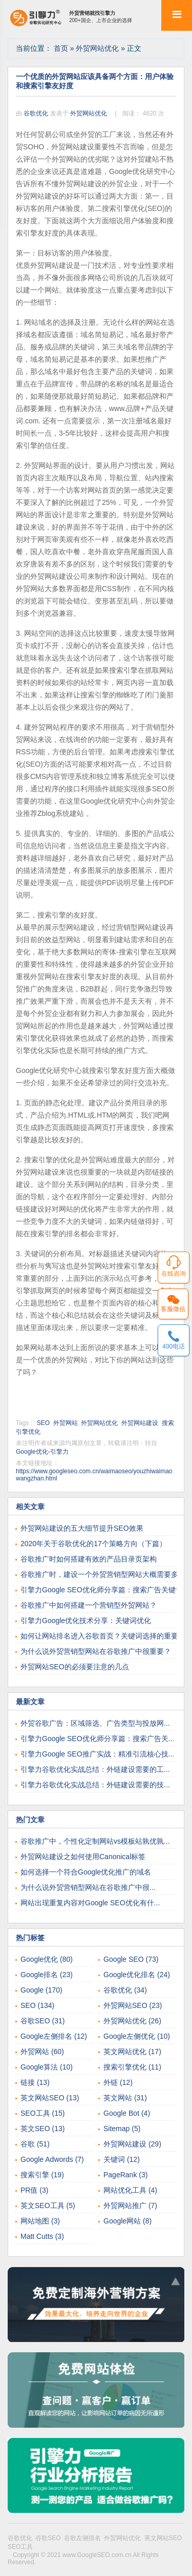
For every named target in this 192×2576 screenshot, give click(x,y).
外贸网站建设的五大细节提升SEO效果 (81, 1528)
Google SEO (130, 1959)
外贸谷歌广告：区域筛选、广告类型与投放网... (95, 1723)
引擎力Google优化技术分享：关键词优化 (85, 1620)
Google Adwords (52, 2159)
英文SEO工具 (47, 2205)
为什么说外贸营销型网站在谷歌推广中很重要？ (95, 1651)
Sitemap (121, 2128)
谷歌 (35, 2144)
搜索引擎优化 (132, 2067)
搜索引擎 (42, 2175)
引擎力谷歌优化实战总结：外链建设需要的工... (95, 1769)
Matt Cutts (42, 2236)
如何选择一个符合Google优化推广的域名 (85, 1872)
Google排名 (46, 1974)
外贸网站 (65, 1423)
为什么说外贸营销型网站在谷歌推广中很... (88, 1887)
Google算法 (46, 2067)
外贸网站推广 (130, 2205)
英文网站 (125, 2098)
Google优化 (46, 1959)
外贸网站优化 (98, 48)
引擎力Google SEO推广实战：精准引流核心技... (97, 1754)
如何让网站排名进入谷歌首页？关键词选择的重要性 (102, 1636)
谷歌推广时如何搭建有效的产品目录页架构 (88, 1559)
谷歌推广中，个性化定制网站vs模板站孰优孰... (95, 1841)
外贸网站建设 (139, 1423)
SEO (43, 1423)
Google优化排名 (136, 1974)
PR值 (34, 2190)
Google (41, 1990)
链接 (35, 2082)
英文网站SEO (49, 2098)
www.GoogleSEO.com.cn (97, 2555)
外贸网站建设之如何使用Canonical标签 (82, 1856)
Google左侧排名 (53, 2036)
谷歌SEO (42, 2021)
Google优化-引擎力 (42, 1451)
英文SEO (42, 2128)
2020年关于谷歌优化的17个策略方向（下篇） (93, 1543)
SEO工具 (42, 2113)
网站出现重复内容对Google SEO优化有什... (90, 1903)
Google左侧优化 (136, 2036)
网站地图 (40, 2221)
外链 (118, 2082)
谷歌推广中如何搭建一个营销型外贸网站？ (88, 1605)
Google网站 (127, 2221)
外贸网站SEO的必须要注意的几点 (74, 1667)
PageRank (125, 2175)
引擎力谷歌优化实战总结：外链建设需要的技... (95, 1785)
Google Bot (126, 2113)
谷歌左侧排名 (84, 2538)
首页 (62, 48)
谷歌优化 (37, 113)
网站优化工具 (130, 2190)
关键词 (121, 2159)
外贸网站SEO (132, 2005)
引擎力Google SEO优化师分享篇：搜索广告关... (97, 1738)
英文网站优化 (132, 2051)
